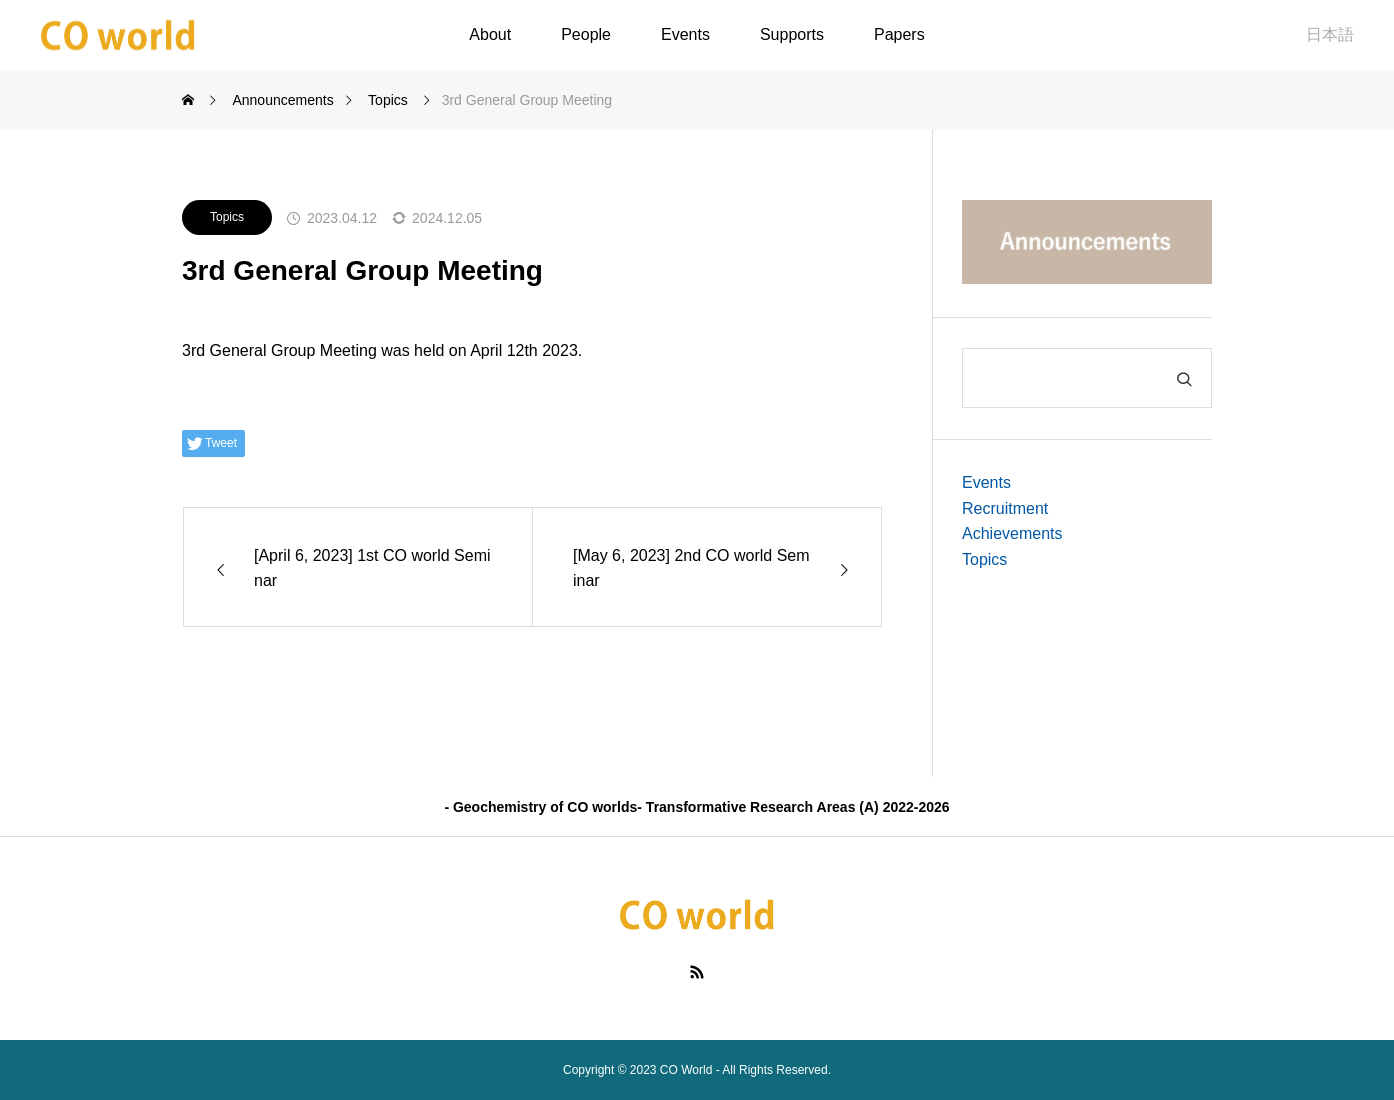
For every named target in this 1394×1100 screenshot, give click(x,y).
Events (685, 34)
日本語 (1330, 34)
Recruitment (1005, 508)
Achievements (1012, 533)
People (586, 34)
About (490, 34)
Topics (227, 217)
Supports (792, 34)
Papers (899, 34)
